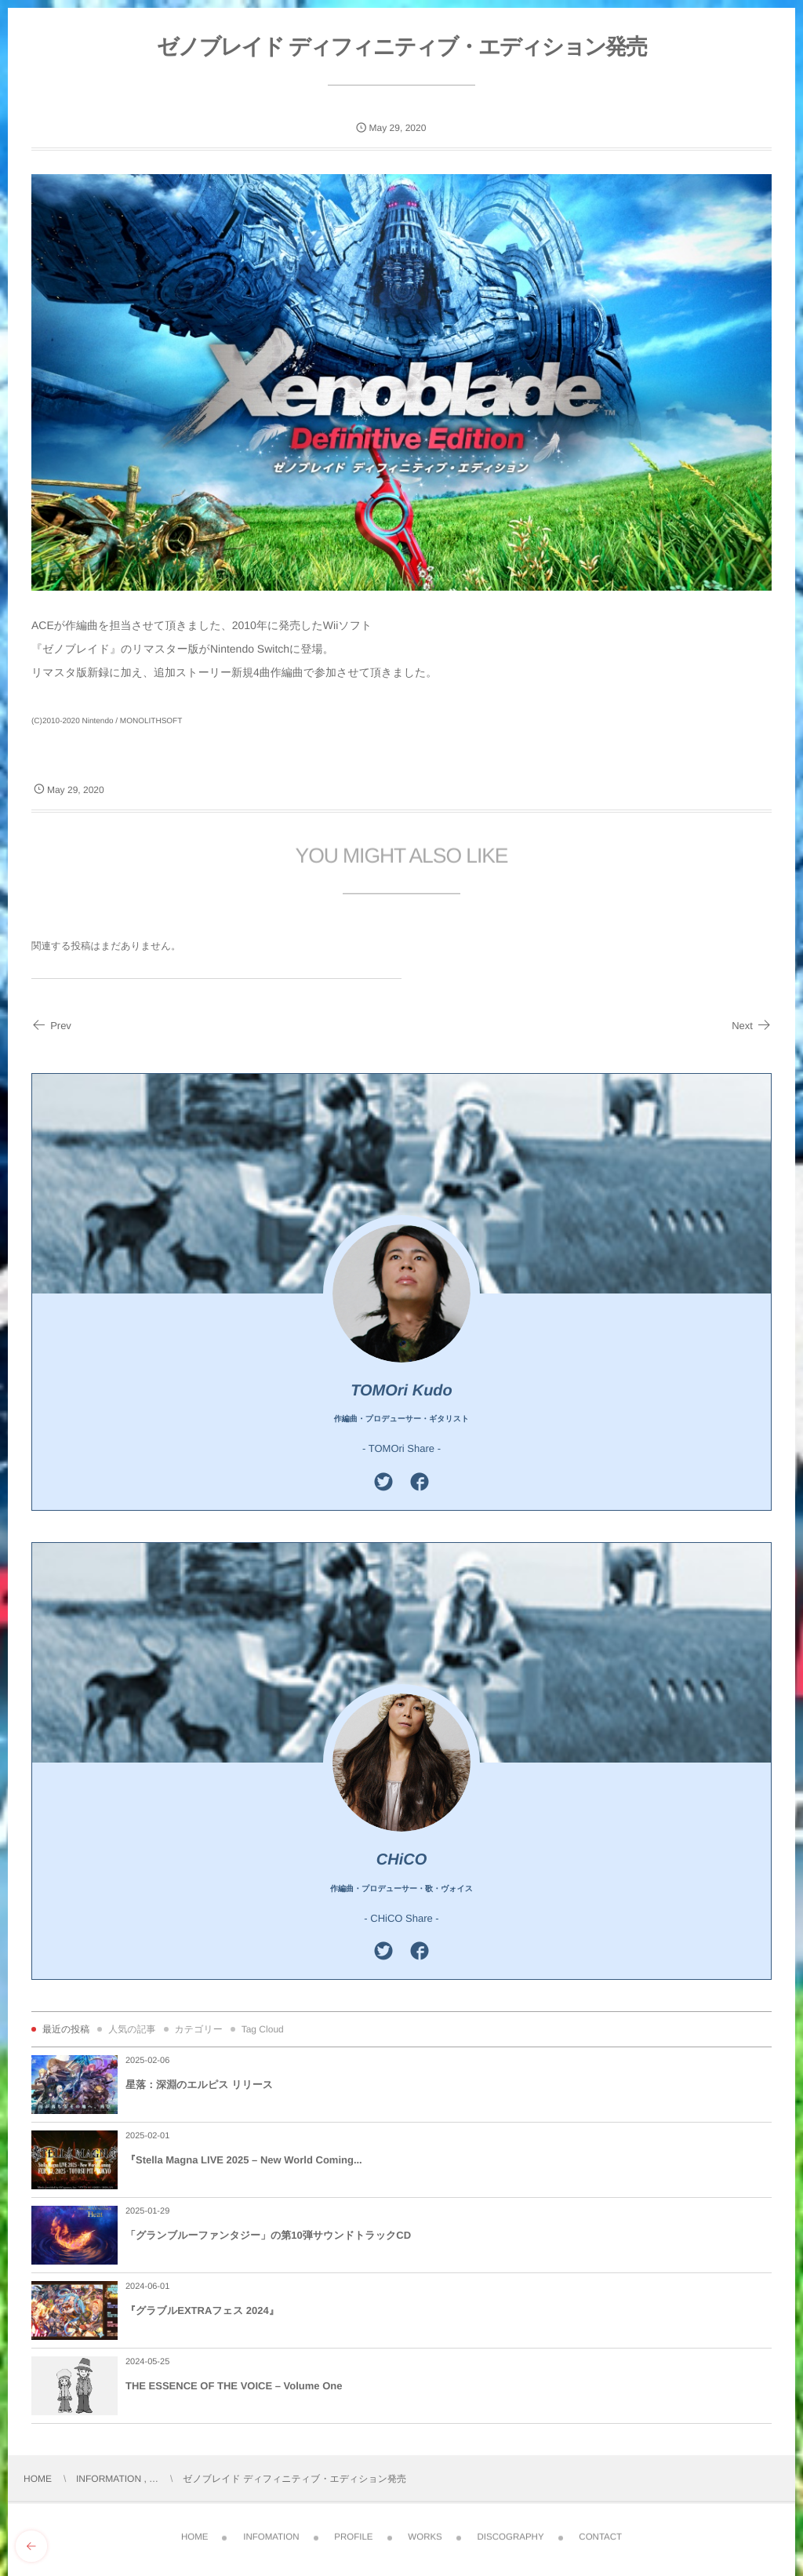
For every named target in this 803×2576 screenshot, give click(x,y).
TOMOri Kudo (401, 1390)
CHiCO (401, 1859)
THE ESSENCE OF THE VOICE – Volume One (233, 2386)
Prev (51, 1025)
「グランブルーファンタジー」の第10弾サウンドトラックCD (268, 2235)
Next (752, 1025)
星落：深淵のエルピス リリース (199, 2084)
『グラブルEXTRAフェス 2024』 (202, 2310)
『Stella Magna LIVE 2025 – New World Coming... (243, 2160)
